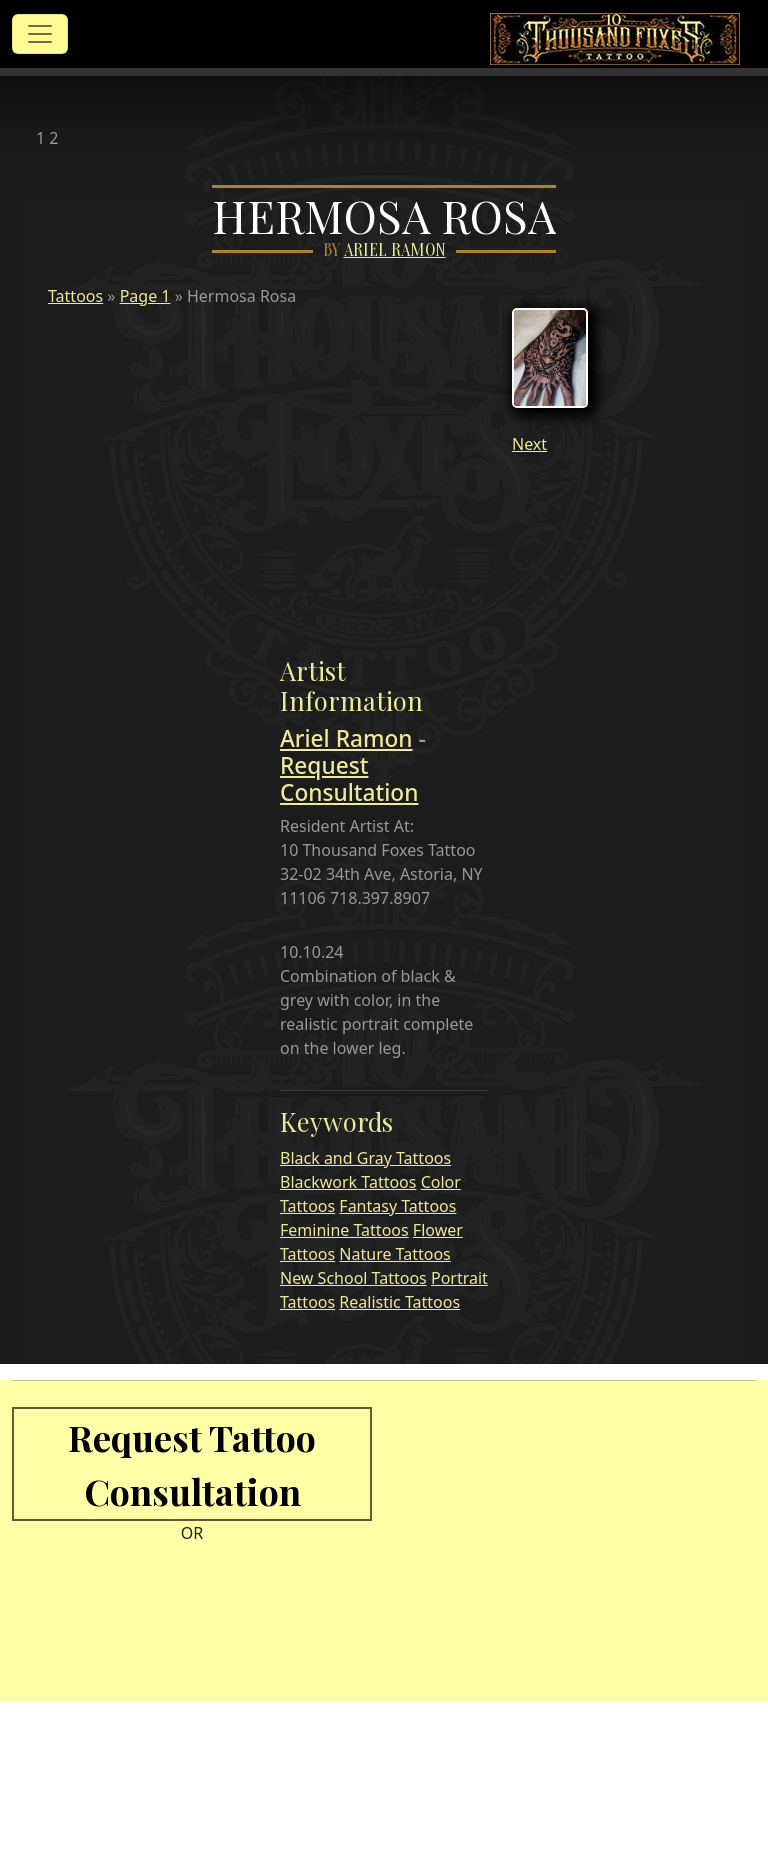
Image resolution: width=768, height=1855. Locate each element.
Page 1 (145, 296)
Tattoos (75, 296)
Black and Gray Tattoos (365, 1158)
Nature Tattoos (394, 1254)
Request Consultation (349, 779)
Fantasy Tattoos (397, 1206)
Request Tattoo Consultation (192, 1464)
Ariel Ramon (395, 250)
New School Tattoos (353, 1278)
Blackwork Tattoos (348, 1182)
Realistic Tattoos (399, 1302)
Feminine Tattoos (344, 1230)
